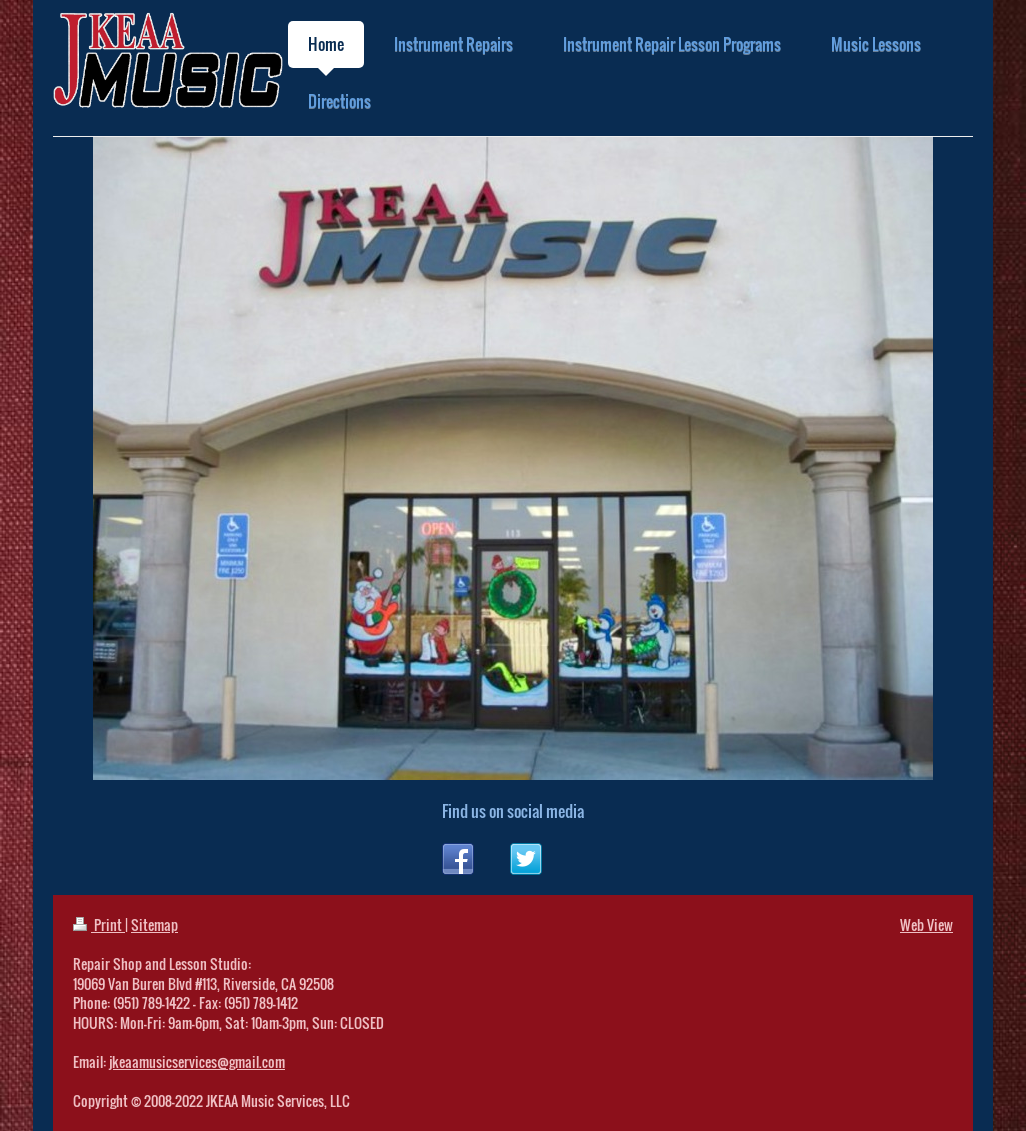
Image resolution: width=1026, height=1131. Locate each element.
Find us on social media (513, 811)
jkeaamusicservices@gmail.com (197, 1061)
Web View (926, 924)
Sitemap (154, 924)
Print (99, 924)
